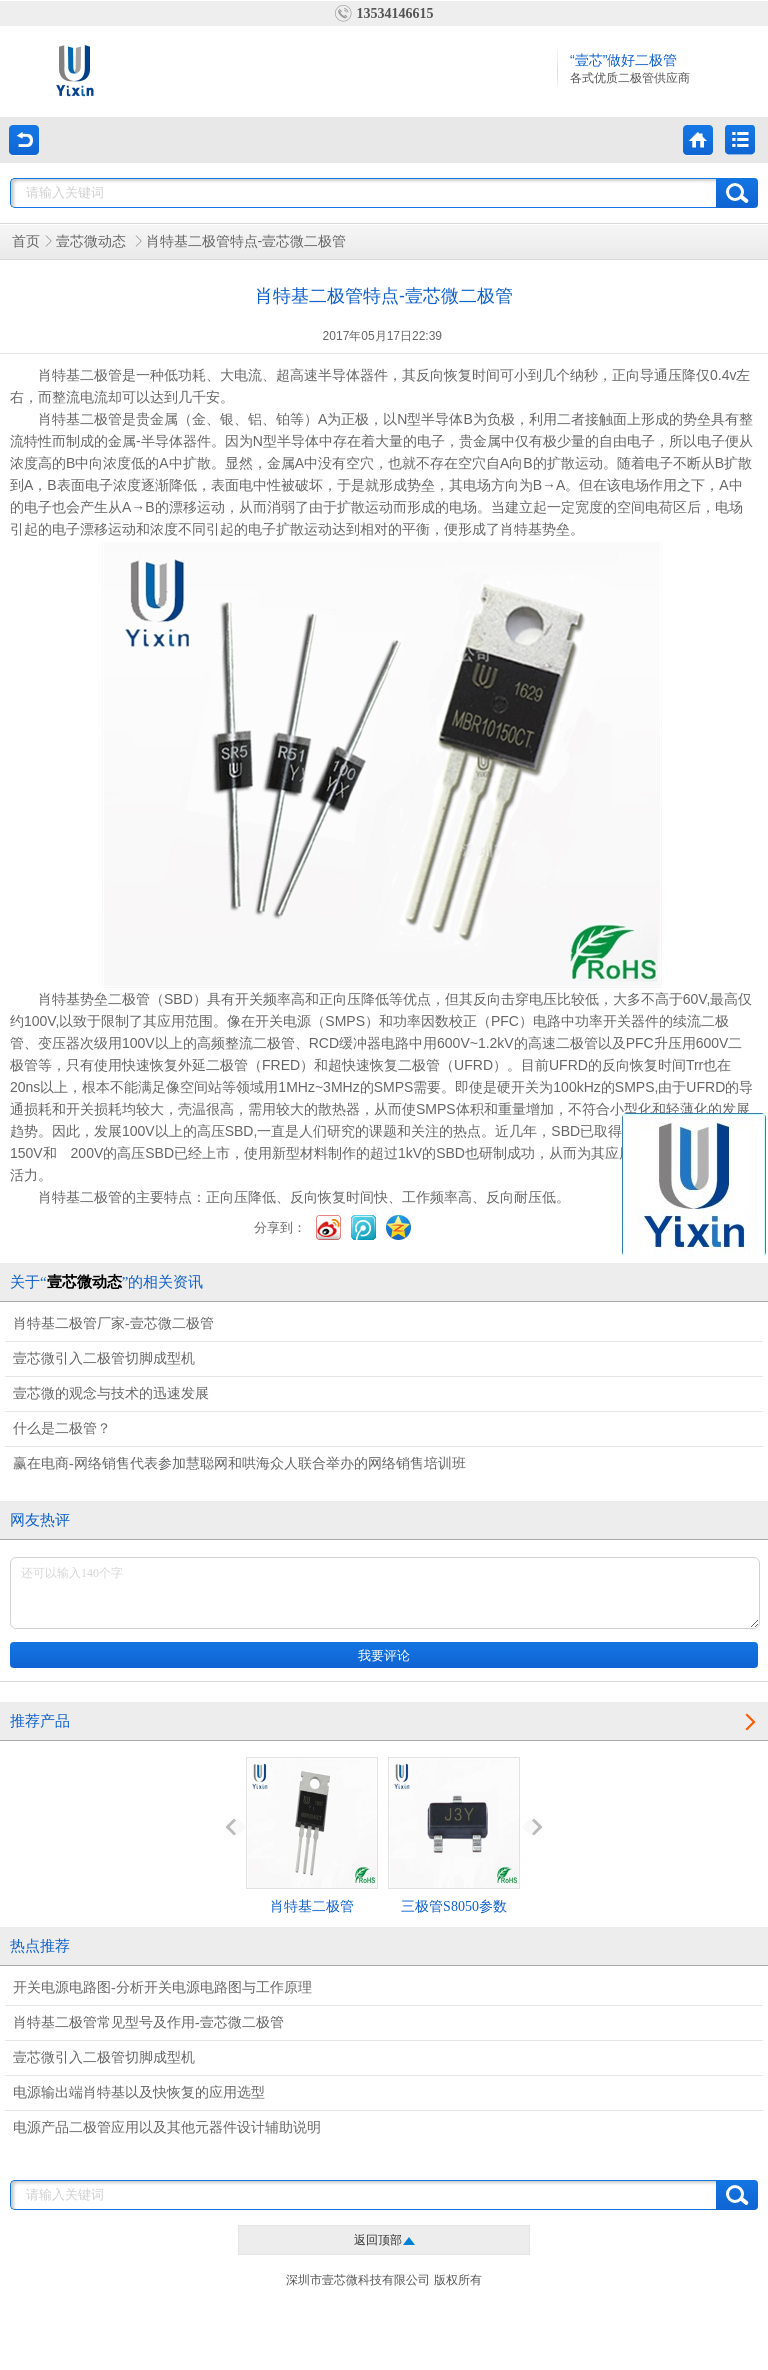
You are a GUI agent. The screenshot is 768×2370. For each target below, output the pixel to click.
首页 (26, 241)
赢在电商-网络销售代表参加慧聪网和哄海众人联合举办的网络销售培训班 (239, 1463)
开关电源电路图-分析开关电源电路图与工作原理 (162, 1987)
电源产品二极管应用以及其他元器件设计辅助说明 (167, 2127)
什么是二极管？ (62, 1428)
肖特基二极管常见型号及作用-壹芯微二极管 (148, 2022)
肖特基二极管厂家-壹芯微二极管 (113, 1323)
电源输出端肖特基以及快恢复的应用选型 (139, 2092)
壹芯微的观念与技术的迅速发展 (111, 1393)
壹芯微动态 (93, 241)
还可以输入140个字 (385, 1593)
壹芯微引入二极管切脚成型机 (104, 1358)
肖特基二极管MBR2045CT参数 (312, 1853)
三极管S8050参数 (454, 1835)
